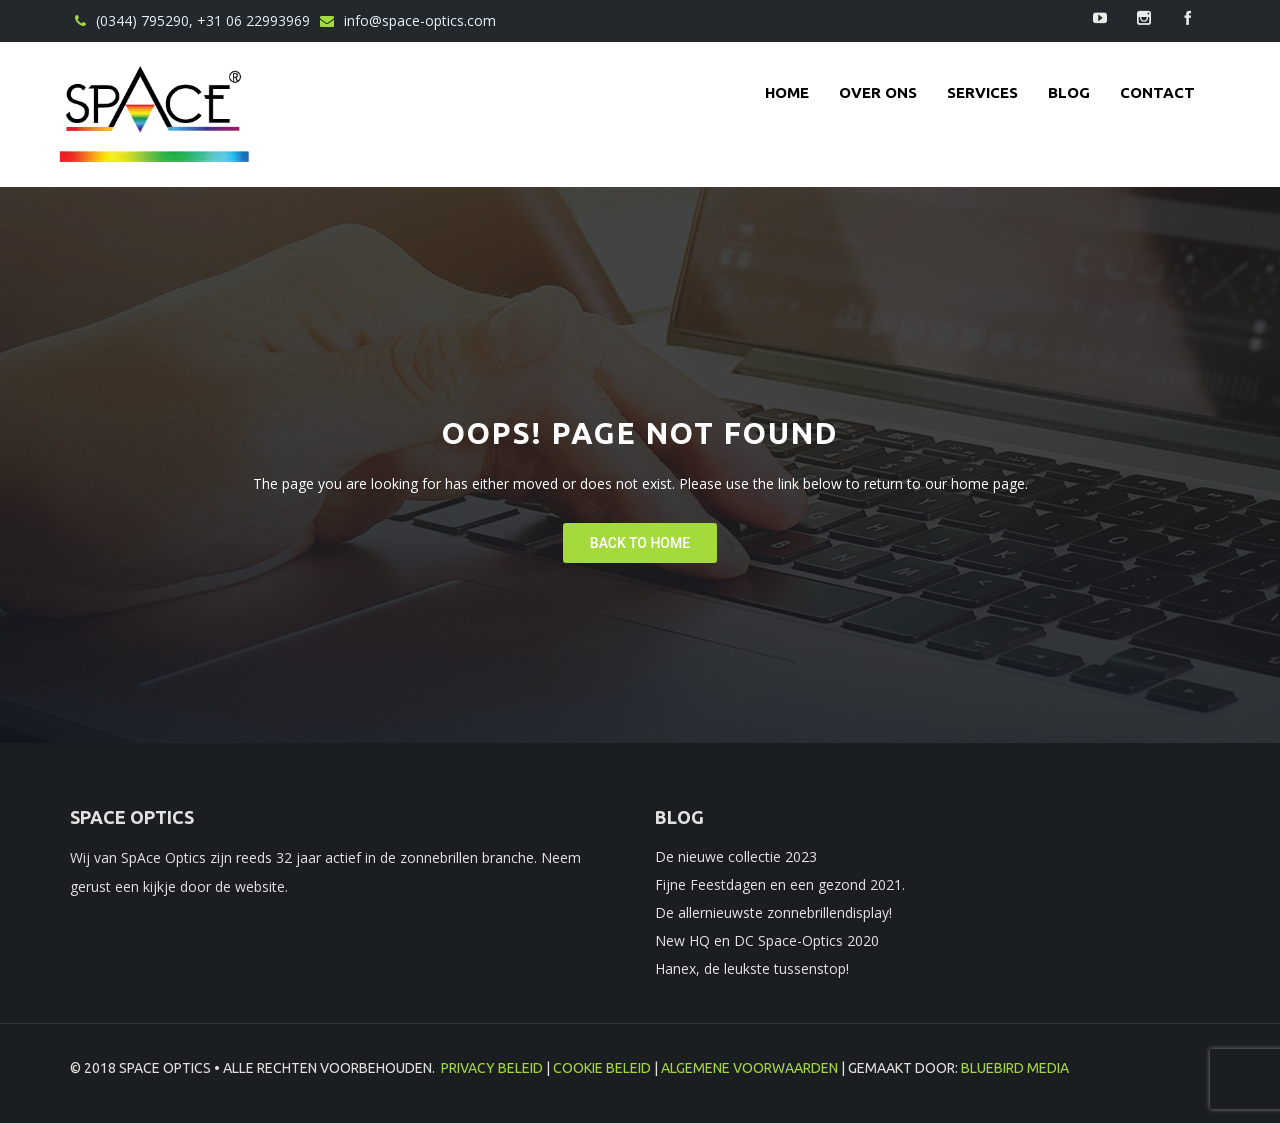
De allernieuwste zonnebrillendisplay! (773, 912)
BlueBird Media (1015, 1068)
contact (1157, 92)
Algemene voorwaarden (749, 1068)
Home (787, 92)
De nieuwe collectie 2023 (736, 856)
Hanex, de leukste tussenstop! (752, 968)
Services (982, 92)
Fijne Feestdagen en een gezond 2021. (780, 884)
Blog (1069, 92)
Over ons (878, 92)
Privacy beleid (492, 1068)
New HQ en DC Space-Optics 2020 (767, 940)
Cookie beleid (602, 1068)
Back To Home (640, 543)
